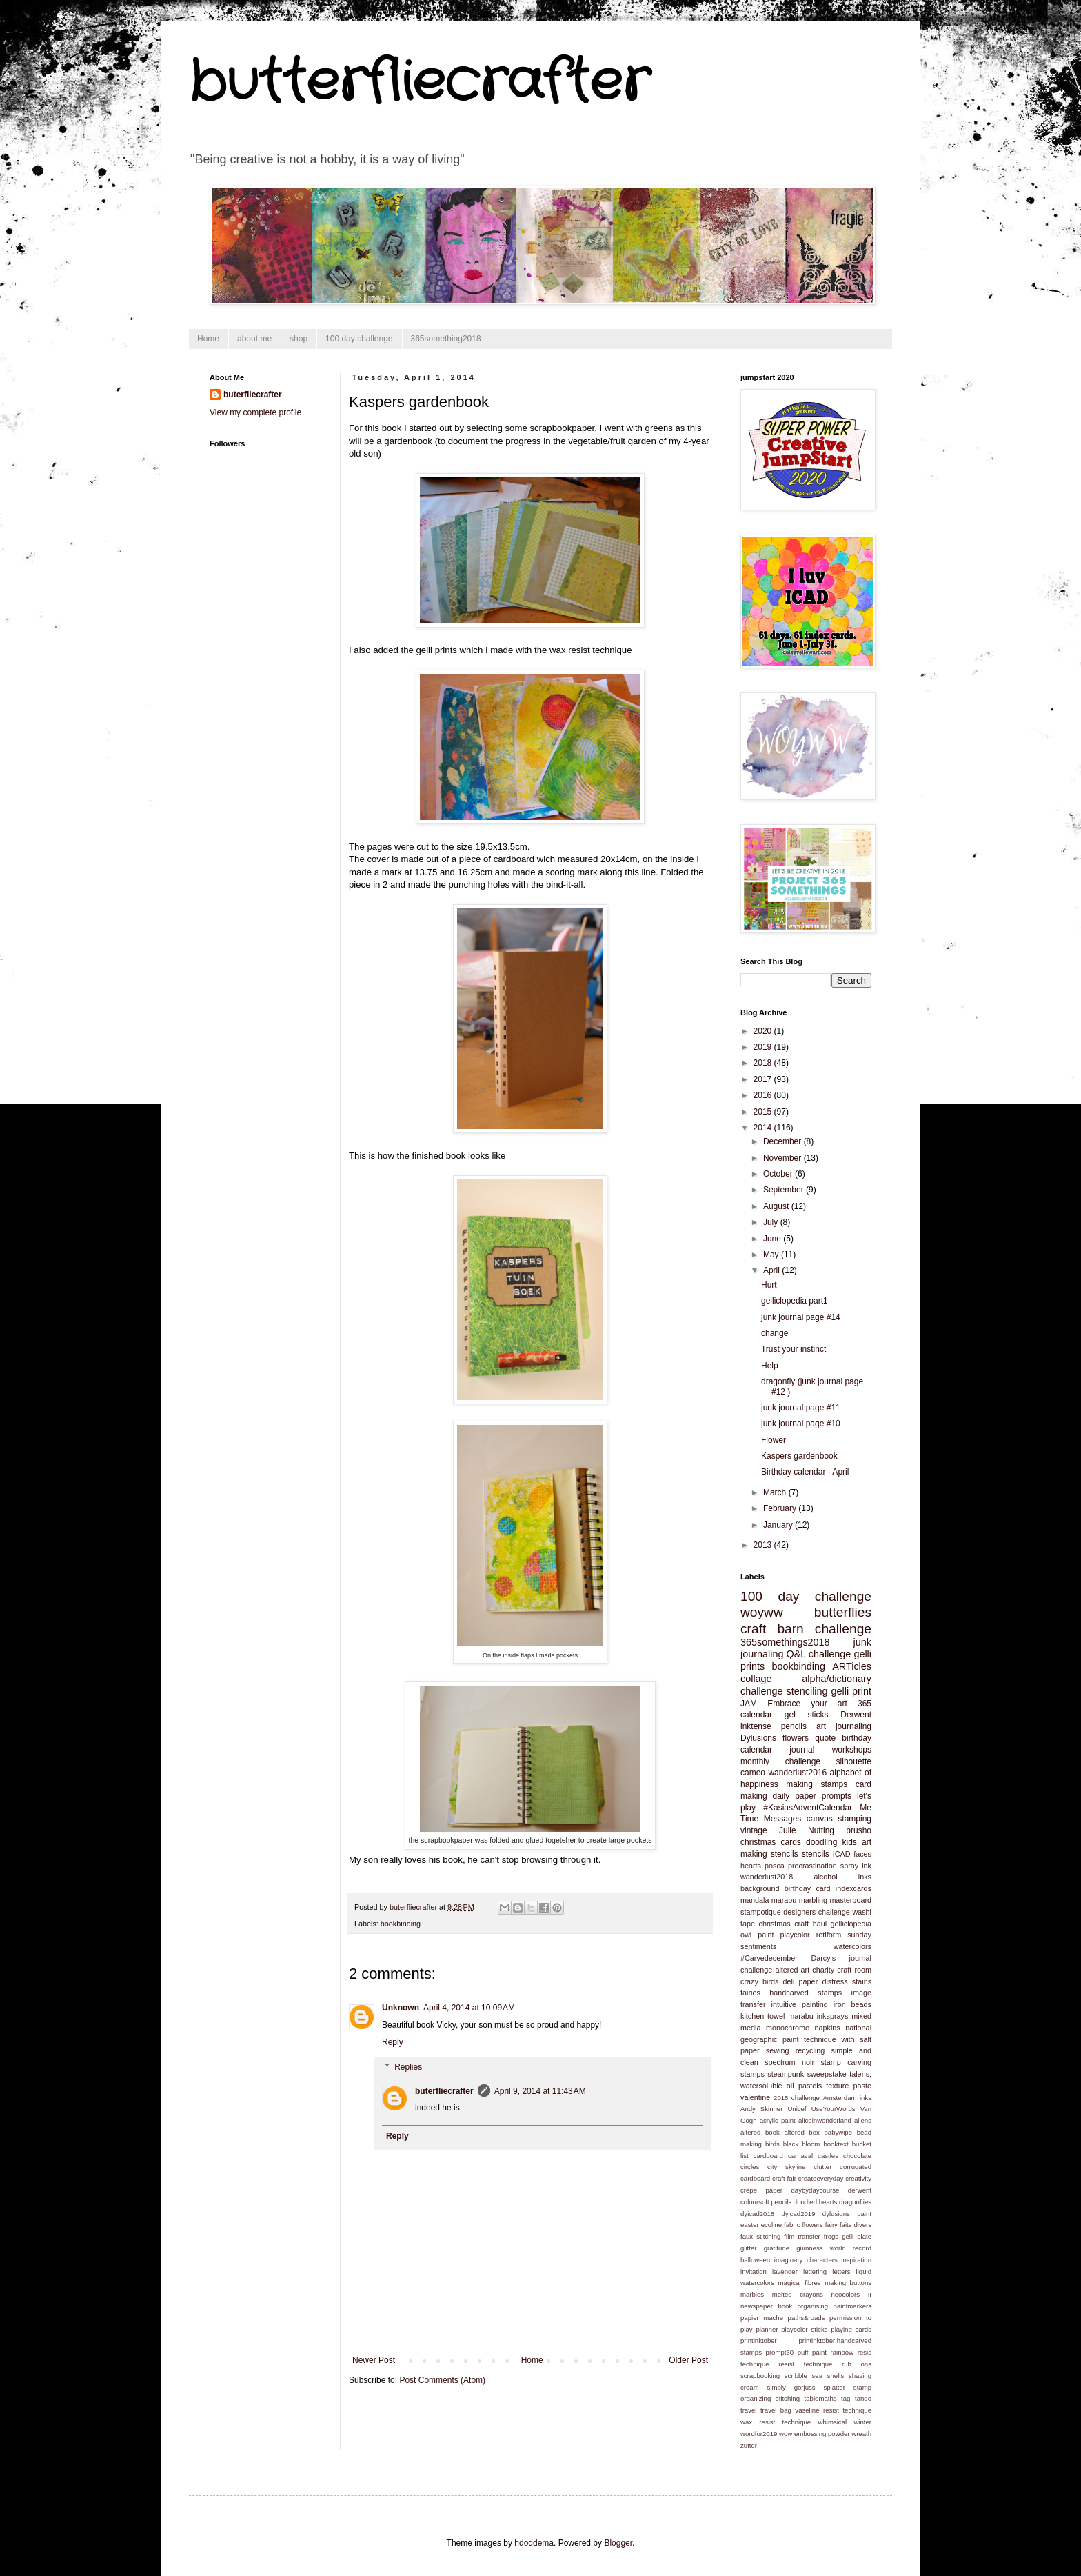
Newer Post (373, 2360)
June (773, 1239)
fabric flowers (803, 2224)
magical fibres (799, 2282)
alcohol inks (842, 1877)
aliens (862, 2120)
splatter (834, 2387)
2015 (764, 1112)
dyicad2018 (757, 2213)
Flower (773, 1440)
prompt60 (780, 2352)
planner (767, 2329)
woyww (761, 1612)
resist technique (805, 2364)
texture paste (848, 2085)
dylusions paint (846, 2213)
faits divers (855, 2224)
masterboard (850, 1900)
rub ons (856, 2364)
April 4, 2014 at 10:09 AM (469, 2008)
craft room (854, 1970)
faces (862, 1854)
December (783, 1141)
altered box (801, 2132)
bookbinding (401, 1923)
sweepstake (827, 2074)
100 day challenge (358, 338)
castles (828, 2155)
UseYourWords (833, 2109)
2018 (764, 1063)
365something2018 (446, 338)
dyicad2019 (798, 2213)
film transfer (802, 2236)
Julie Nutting (806, 1830)
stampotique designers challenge (795, 1912)
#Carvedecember (769, 1958)
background (759, 1888)
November (783, 1158)
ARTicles (851, 1666)
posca (775, 1865)
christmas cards (770, 1842)
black (790, 2144)
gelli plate (856, 2236)
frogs (831, 2236)
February (780, 1508)
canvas (820, 1819)
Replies (408, 2067)
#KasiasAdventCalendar (807, 1808)
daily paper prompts (812, 1796)
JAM (748, 1703)
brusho (858, 1830)
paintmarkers (852, 2306)
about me (254, 338)
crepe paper (761, 2190)
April (772, 1270)
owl (745, 1934)
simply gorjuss (791, 2387)
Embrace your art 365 (819, 1703)
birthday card (808, 1888)
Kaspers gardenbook (799, 1456)
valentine (755, 2097)
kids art (856, 1842)
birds (772, 2144)
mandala (754, 1900)
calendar (756, 1714)
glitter (748, 2248)
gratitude (776, 2248)
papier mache (761, 2318)
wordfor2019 (758, 2433)
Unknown (400, 2008)
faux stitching (760, 2236)
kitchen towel (762, 2016)
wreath (861, 2433)
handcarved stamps (805, 1992)
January (779, 1525)
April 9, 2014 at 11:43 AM (540, 2091)
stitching (788, 2398)
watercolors (852, 1946)
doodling (821, 1842)
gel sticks (807, 1714)
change (774, 1333)
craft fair (784, 2178)
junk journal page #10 (800, 1423)
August (777, 1206)
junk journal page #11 (800, 1407)
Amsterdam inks (846, 2097)
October (779, 1174)
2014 (764, 1127)
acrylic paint (778, 2120)
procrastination (812, 1865)
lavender (785, 2271)
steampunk (785, 2074)
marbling (813, 1900)
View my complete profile (255, 412)
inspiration (856, 2260)
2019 (764, 1047)
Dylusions (758, 1738)
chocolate (857, 2155)
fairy (831, 2224)
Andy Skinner (761, 2109)
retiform (829, 1934)
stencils (815, 1854)
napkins (827, 2028)
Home (208, 338)
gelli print (851, 1691)
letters (841, 2271)
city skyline (786, 2166)
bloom (811, 2144)
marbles (752, 2294)
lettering (815, 2271)
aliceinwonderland (824, 2120)
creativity (858, 2178)
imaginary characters (806, 2260)
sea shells (828, 2375)
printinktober (758, 2340)
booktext (835, 2144)
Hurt (769, 1285)
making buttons (848, 2282)
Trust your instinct (793, 1349)
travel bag (775, 2410)
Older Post (688, 2360)
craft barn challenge (805, 1628)
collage (756, 1678)
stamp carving (845, 2062)
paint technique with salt (826, 2039)
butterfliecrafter (419, 82)
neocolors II (851, 2294)
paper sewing (764, 2050)
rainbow (842, 2352)
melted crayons (797, 2294)
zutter (748, 2445)
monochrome (787, 2028)
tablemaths (821, 2398)
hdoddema (534, 2543)
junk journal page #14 (800, 1317)
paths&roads (806, 2318)
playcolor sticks (804, 2329)
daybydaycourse (815, 2190)
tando (863, 2398)
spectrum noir (789, 2062)
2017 (764, 1079)
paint (766, 1934)
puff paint (812, 2352)
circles (749, 2166)
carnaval (800, 2155)
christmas (775, 1923)
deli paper (800, 1981)
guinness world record (833, 2248)
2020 (764, 1031)
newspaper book (766, 2306)
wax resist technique (775, 2422)
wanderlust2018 (766, 1877)
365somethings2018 (785, 1642)
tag (845, 2398)
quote (825, 1738)
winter (862, 2422)
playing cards (851, 2329)
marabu (784, 1900)
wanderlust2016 (797, 1772)
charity (823, 1970)
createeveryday (821, 2178)
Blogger (618, 2543)
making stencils (769, 1854)
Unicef (796, 2109)
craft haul (810, 1923)
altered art (792, 1970)
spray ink (855, 1865)
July (771, 1222)
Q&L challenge (818, 1653)
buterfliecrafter (444, 2091)
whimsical (832, 2422)
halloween (755, 2260)
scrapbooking (760, 2375)
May (772, 1254)
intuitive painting (799, 2004)
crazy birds (759, 1981)
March (776, 1492)
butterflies (842, 1612)
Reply (392, 2042)
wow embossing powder (814, 2433)
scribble (796, 2375)
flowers (795, 1738)
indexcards (853, 1888)
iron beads (852, 2004)
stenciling (807, 1691)
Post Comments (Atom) (442, 2380)
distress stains (846, 1981)
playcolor (795, 1934)
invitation (753, 2271)
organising (813, 2306)
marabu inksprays (818, 2016)
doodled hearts (816, 2202)
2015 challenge (797, 2097)
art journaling (843, 1726)
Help (769, 1365)
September (784, 1190)
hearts (750, 1865)
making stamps (816, 1784)
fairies (750, 1992)
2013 (764, 1545)
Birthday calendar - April (805, 1472)
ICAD (842, 1854)
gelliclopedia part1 (794, 1301)
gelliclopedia (851, 1923)
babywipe (838, 2132)
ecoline (771, 2224)
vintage (753, 1830)
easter (749, 2224)
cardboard (768, 2155)
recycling (810, 2050)
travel (748, 2410)
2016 (764, 1095)
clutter (822, 2166)
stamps (752, 2074)
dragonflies (855, 2202)
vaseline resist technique (833, 2410)
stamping (854, 1819)
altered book (760, 2132)
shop (298, 338)
